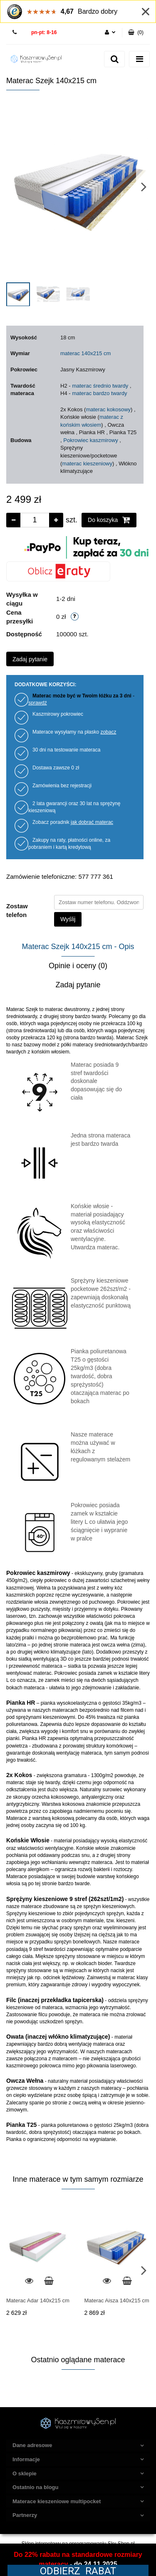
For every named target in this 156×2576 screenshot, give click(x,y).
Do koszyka (109, 520)
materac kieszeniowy (87, 463)
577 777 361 (15, 33)
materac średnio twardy (100, 386)
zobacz (108, 732)
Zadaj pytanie (29, 659)
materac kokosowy (108, 409)
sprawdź (37, 703)
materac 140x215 (81, 353)
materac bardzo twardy (99, 393)
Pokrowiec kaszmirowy (90, 440)
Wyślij (67, 919)
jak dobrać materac (92, 822)
